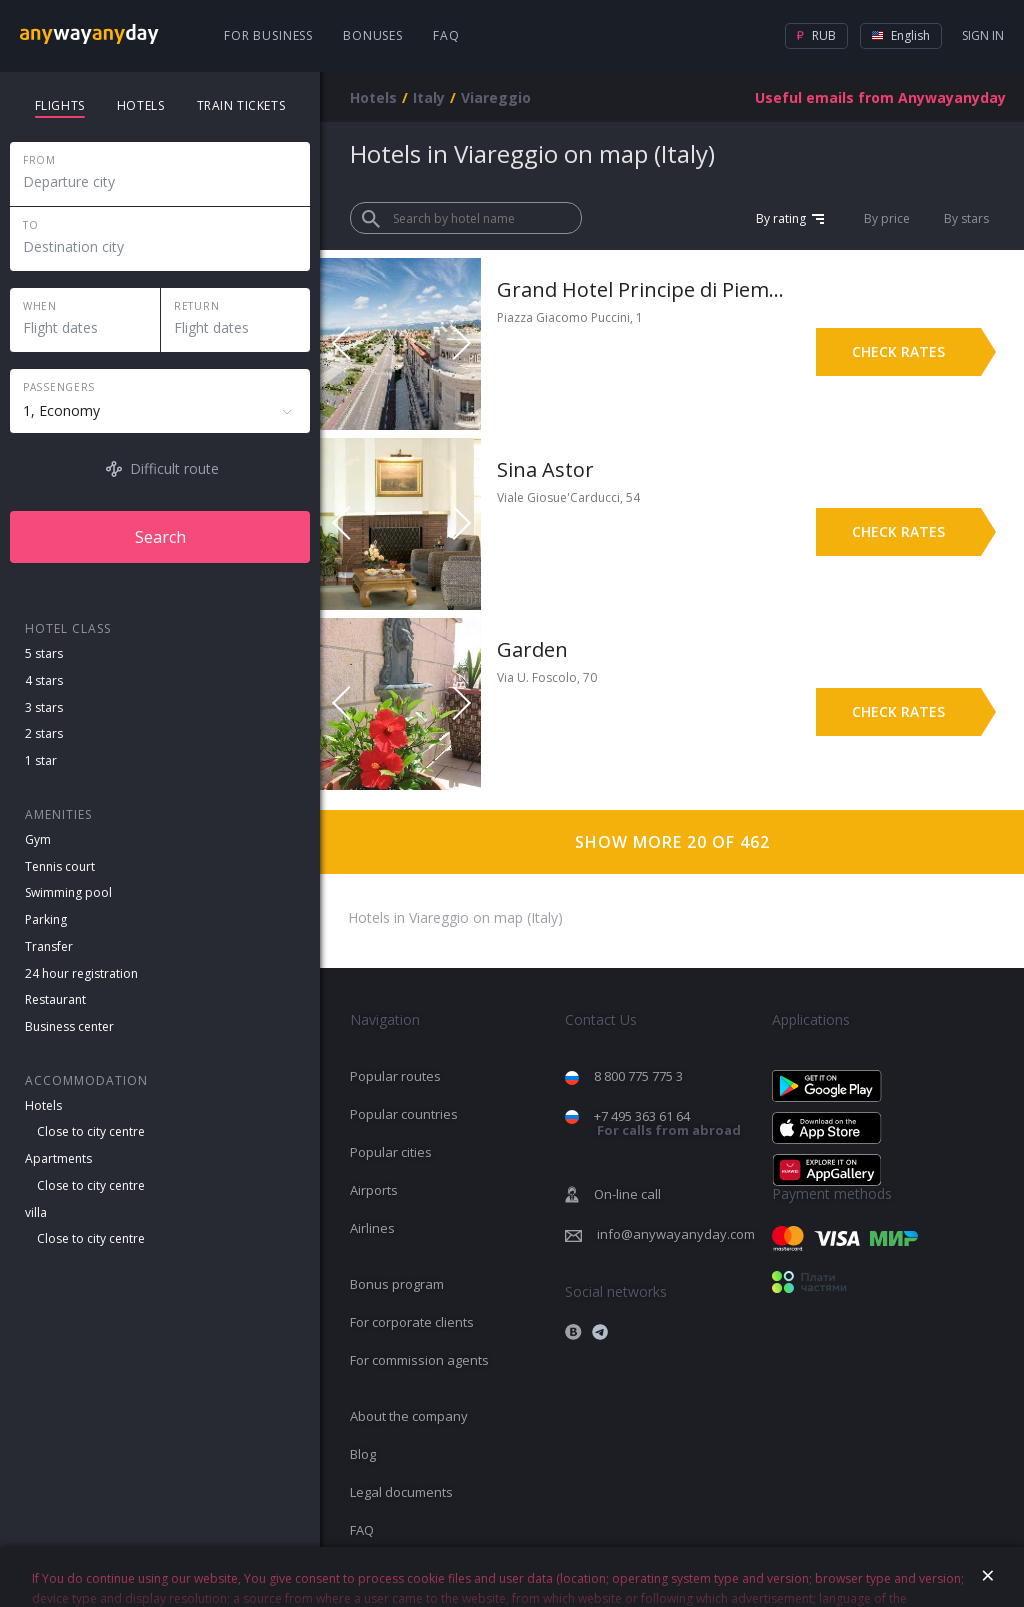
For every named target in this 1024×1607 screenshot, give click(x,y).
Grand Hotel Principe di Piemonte (642, 289)
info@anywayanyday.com (676, 1234)
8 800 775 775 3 (638, 1076)
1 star (41, 760)
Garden (532, 649)
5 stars (44, 653)
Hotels (43, 1105)
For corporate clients (412, 1322)
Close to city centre (91, 1131)
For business (268, 35)
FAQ (446, 35)
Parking (46, 919)
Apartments (58, 1158)
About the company (409, 1416)
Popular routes (395, 1076)
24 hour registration (81, 973)
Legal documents (401, 1492)
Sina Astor (545, 469)
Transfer (49, 946)
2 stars (44, 733)
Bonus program (397, 1284)
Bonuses (373, 35)
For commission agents (419, 1360)
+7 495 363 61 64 (667, 1123)
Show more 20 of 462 (672, 842)
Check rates (898, 351)
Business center (69, 1026)
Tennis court (60, 866)
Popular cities (391, 1152)
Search (160, 537)
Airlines (372, 1228)
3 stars (44, 707)
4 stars (44, 680)
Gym (38, 839)
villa (36, 1212)
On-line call (627, 1194)
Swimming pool (68, 892)
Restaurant (55, 999)
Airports (374, 1190)
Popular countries (404, 1114)
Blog (363, 1454)
